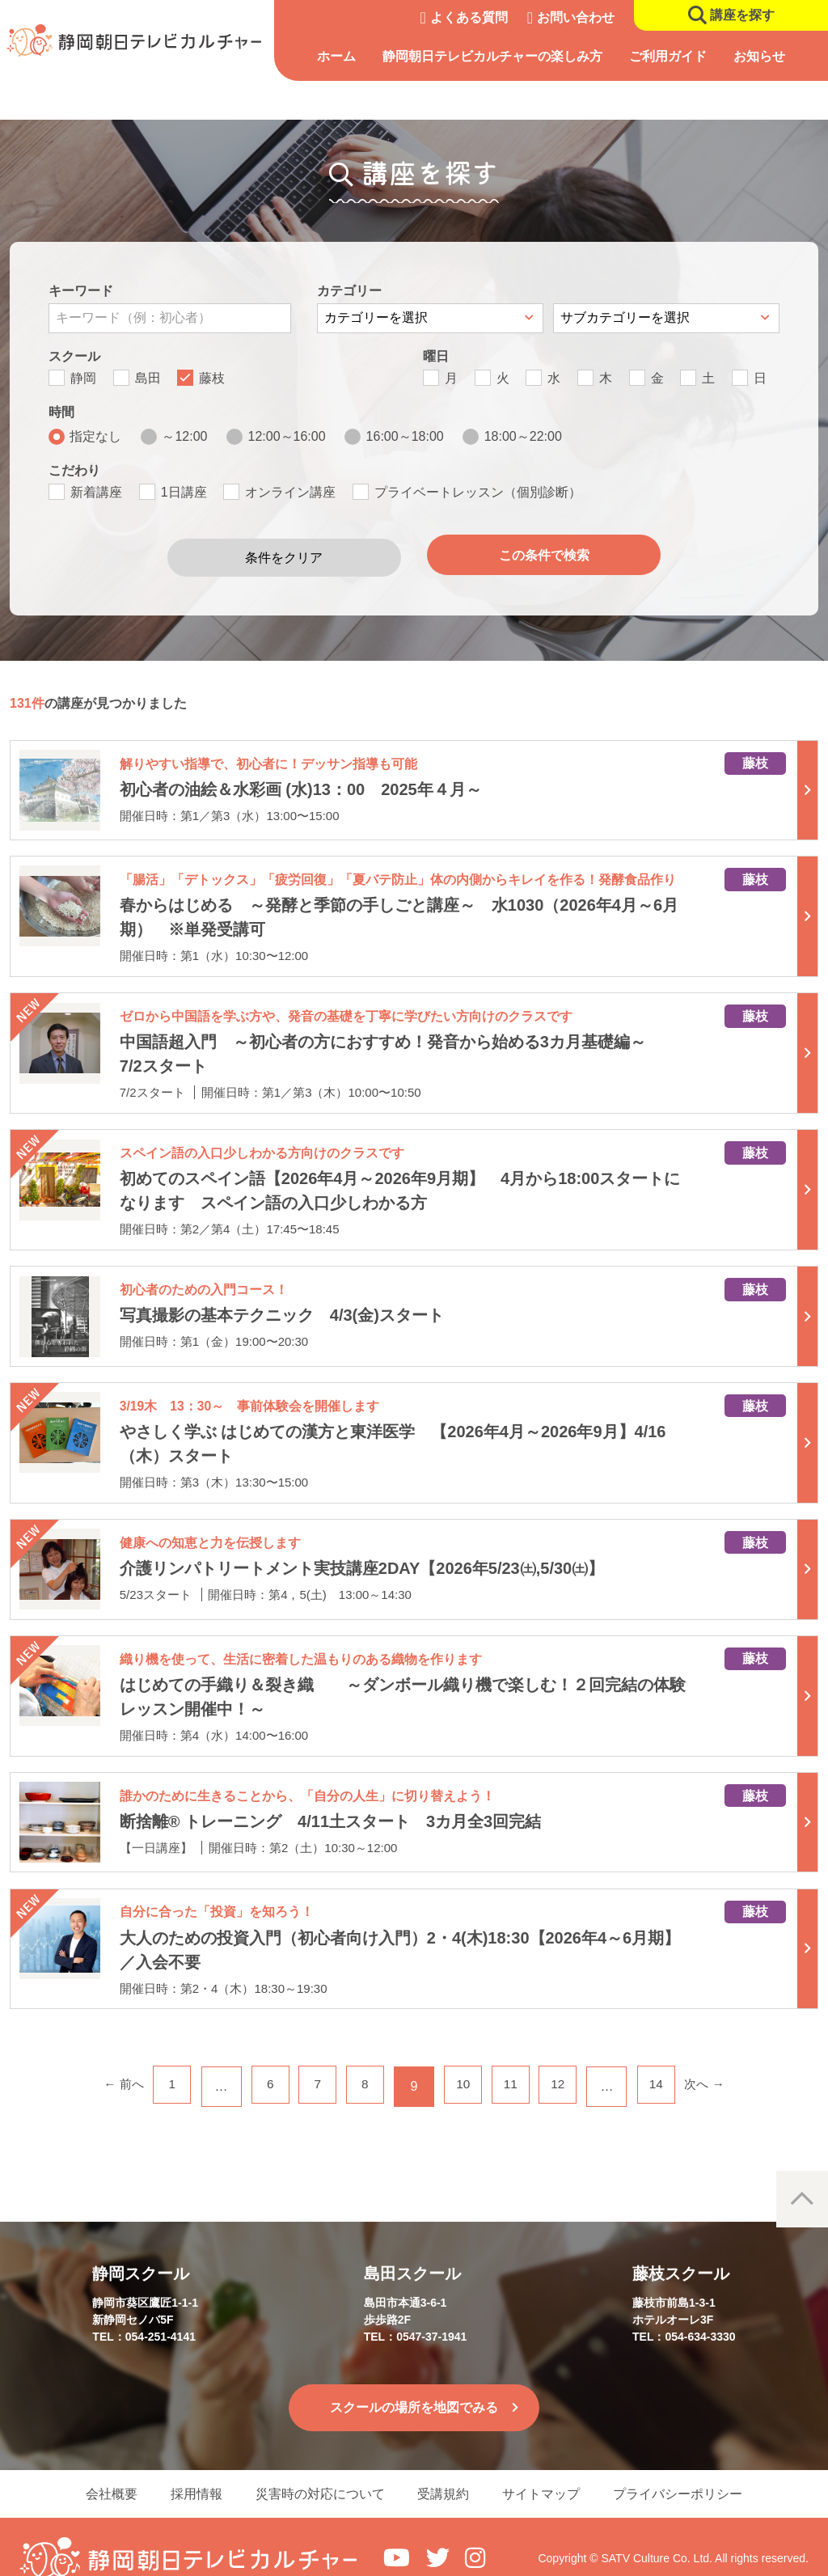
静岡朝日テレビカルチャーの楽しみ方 (503, 56)
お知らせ (767, 56)
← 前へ (108, 2059)
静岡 (83, 378)
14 (668, 2059)
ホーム (347, 56)
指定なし (95, 436)
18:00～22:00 (523, 436)
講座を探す (742, 15)
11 (516, 2059)
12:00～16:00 (287, 436)
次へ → (720, 2059)
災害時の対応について (317, 2469)
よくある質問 (469, 17)
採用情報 (187, 2469)
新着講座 (96, 492)
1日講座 (184, 492)
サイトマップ (550, 2469)
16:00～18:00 (405, 436)
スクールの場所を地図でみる (414, 2381)
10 (465, 2059)
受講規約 (446, 2469)
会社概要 (97, 2469)
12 (567, 2059)
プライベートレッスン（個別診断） (477, 492)
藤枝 (212, 378)
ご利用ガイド (677, 56)
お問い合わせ (576, 17)
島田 (148, 378)
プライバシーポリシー (692, 2469)
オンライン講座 (290, 492)
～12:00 (184, 436)
